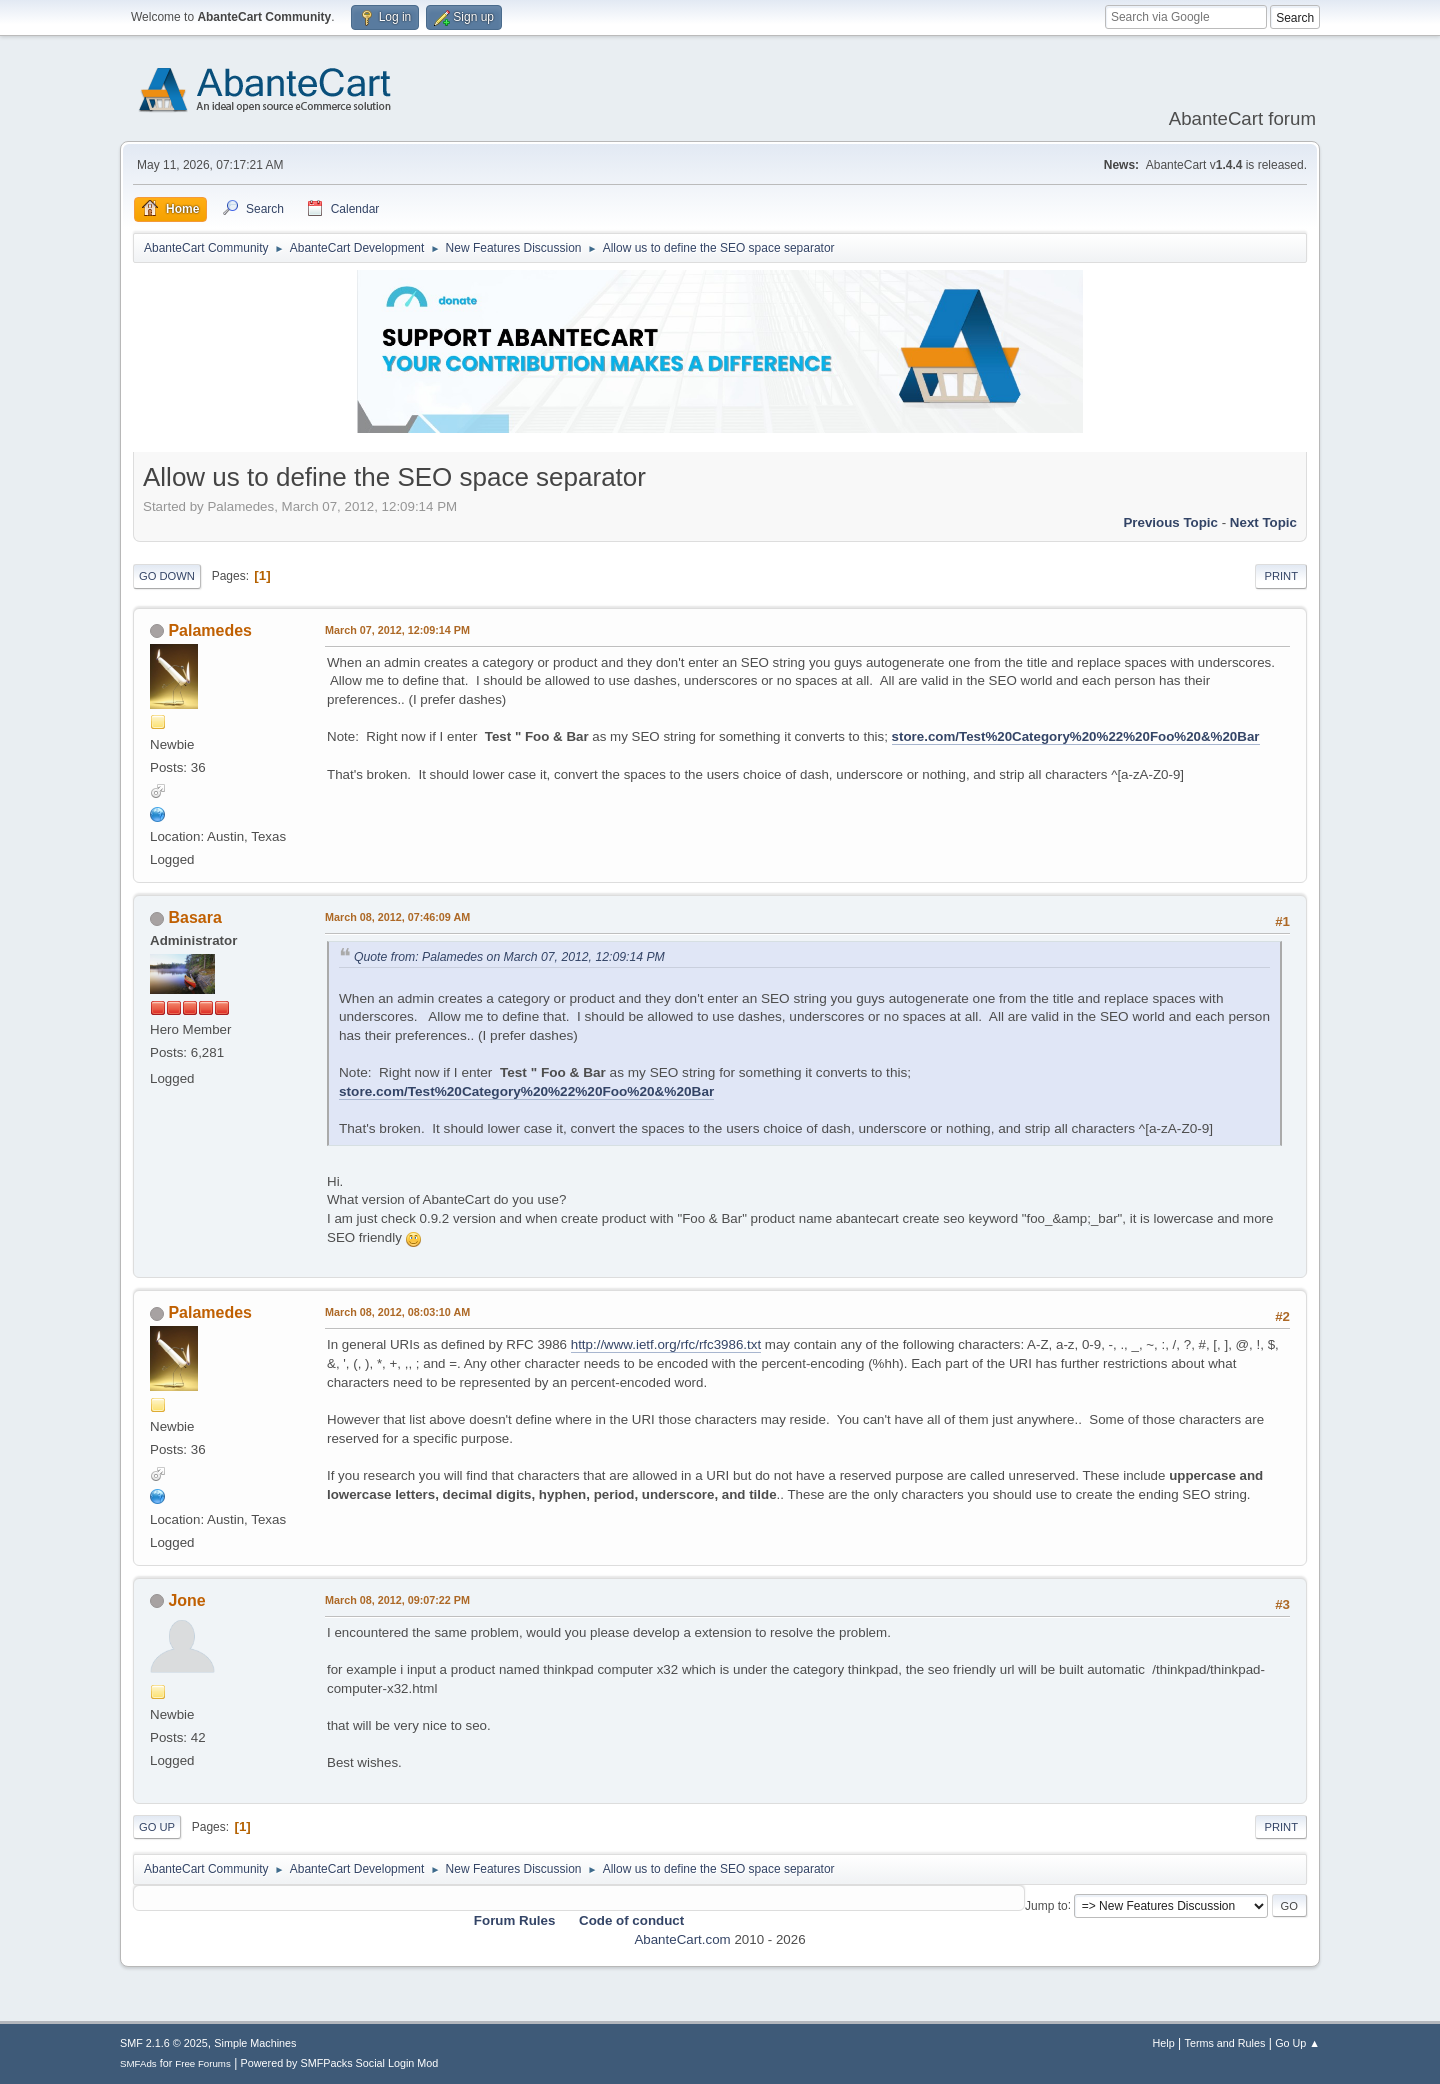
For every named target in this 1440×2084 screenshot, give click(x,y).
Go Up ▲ (1297, 2043)
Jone (186, 1600)
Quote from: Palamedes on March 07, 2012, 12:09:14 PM (509, 957)
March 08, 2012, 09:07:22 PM (397, 1600)
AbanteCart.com (682, 1939)
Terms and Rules (1225, 2043)
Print (1281, 576)
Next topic (1263, 522)
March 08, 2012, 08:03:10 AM (397, 1312)
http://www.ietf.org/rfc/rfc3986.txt (666, 1344)
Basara (194, 917)
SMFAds (138, 2063)
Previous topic (1170, 522)
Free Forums (203, 2063)
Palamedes (210, 630)
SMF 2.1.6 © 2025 (164, 2043)
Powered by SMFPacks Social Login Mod (340, 2063)
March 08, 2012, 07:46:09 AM (397, 917)
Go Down (167, 576)
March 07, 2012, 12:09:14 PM (397, 630)
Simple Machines (255, 2043)
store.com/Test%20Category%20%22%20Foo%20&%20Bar (1076, 736)
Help (1164, 2043)
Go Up (157, 1827)
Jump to (1046, 1905)
